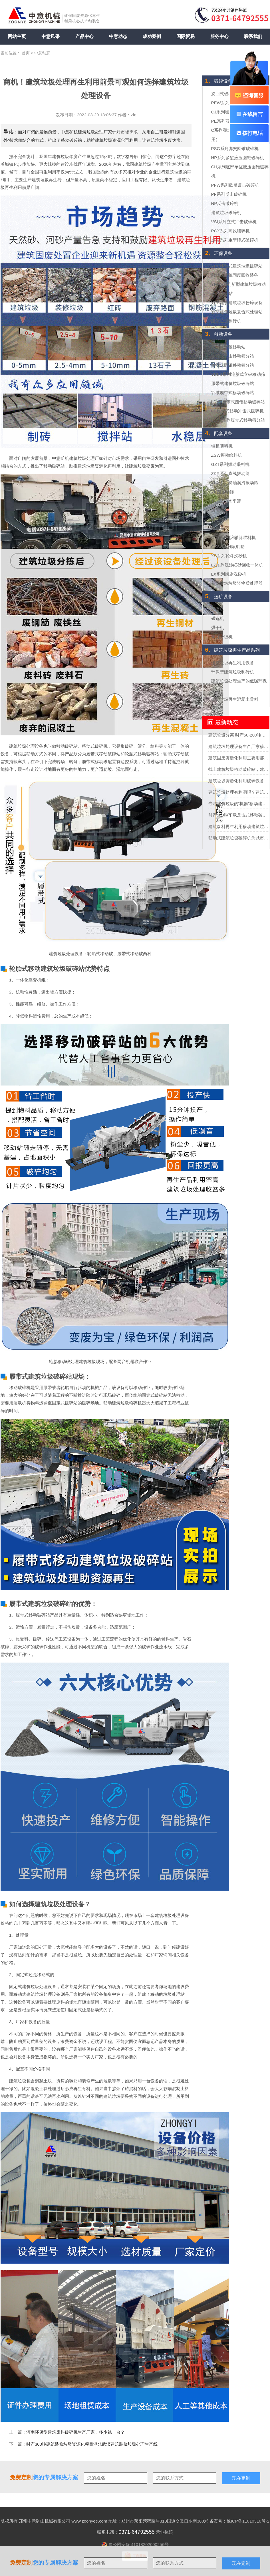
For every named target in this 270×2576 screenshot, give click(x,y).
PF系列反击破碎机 (229, 194)
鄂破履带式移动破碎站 (232, 392)
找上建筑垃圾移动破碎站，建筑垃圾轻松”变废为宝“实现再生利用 (239, 769)
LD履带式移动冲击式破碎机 (237, 410)
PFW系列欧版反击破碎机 (235, 185)
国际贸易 (185, 36)
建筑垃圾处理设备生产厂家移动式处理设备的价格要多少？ (239, 746)
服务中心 (219, 36)
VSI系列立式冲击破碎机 (234, 221)
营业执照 (164, 2532)
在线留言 (249, 114)
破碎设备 (218, 81)
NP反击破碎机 (225, 203)
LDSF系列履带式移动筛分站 (238, 420)
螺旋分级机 (222, 636)
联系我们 (253, 36)
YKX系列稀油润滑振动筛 (234, 482)
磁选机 (217, 618)
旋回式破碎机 (224, 93)
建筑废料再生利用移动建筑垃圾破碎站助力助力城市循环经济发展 (239, 826)
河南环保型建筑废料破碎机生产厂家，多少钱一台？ (75, 2432)
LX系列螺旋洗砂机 (228, 574)
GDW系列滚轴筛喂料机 (233, 537)
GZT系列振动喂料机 (230, 464)
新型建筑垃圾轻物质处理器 (237, 583)
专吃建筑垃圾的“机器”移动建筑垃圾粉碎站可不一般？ (239, 803)
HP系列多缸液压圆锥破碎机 (237, 157)
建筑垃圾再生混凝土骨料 (234, 699)
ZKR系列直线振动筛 (230, 473)
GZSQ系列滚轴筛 (228, 546)
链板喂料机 (222, 446)
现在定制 (241, 2563)
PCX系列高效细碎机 (230, 230)
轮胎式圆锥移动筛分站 (232, 365)
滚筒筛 (217, 510)
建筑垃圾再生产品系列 (232, 650)
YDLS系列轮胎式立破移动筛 (238, 374)
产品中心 (84, 36)
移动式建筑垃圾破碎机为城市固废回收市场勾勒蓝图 (239, 837)
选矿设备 (218, 596)
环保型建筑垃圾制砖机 (232, 671)
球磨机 (217, 609)
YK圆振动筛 (222, 491)
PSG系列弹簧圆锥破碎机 (235, 148)
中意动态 (118, 36)
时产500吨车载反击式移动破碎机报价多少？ (239, 815)
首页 (26, 53)
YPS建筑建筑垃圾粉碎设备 (237, 302)
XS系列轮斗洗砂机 (229, 555)
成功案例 (152, 36)
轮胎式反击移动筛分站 (232, 356)
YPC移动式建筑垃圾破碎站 (237, 266)
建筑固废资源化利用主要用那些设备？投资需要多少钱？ (239, 757)
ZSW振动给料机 (226, 455)
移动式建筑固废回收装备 (234, 275)
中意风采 (50, 36)
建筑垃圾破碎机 (226, 212)
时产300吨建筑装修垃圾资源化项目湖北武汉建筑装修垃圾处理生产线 (92, 2444)
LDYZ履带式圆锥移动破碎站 (238, 401)
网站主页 (17, 36)
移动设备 (218, 334)
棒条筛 (217, 528)
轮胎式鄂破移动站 (228, 346)
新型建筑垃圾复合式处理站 (237, 311)
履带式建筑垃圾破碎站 (232, 383)
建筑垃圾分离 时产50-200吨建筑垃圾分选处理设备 (239, 735)
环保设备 (218, 253)
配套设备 (218, 433)
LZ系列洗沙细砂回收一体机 (237, 564)
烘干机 (217, 627)
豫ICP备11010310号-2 (248, 2521)
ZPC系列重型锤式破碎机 (234, 240)
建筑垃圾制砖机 (226, 320)
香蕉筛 (217, 519)
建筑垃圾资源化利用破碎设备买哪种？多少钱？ (239, 780)
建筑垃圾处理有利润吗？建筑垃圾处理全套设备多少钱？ (239, 792)
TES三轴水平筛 (226, 500)
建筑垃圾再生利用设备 (232, 662)
